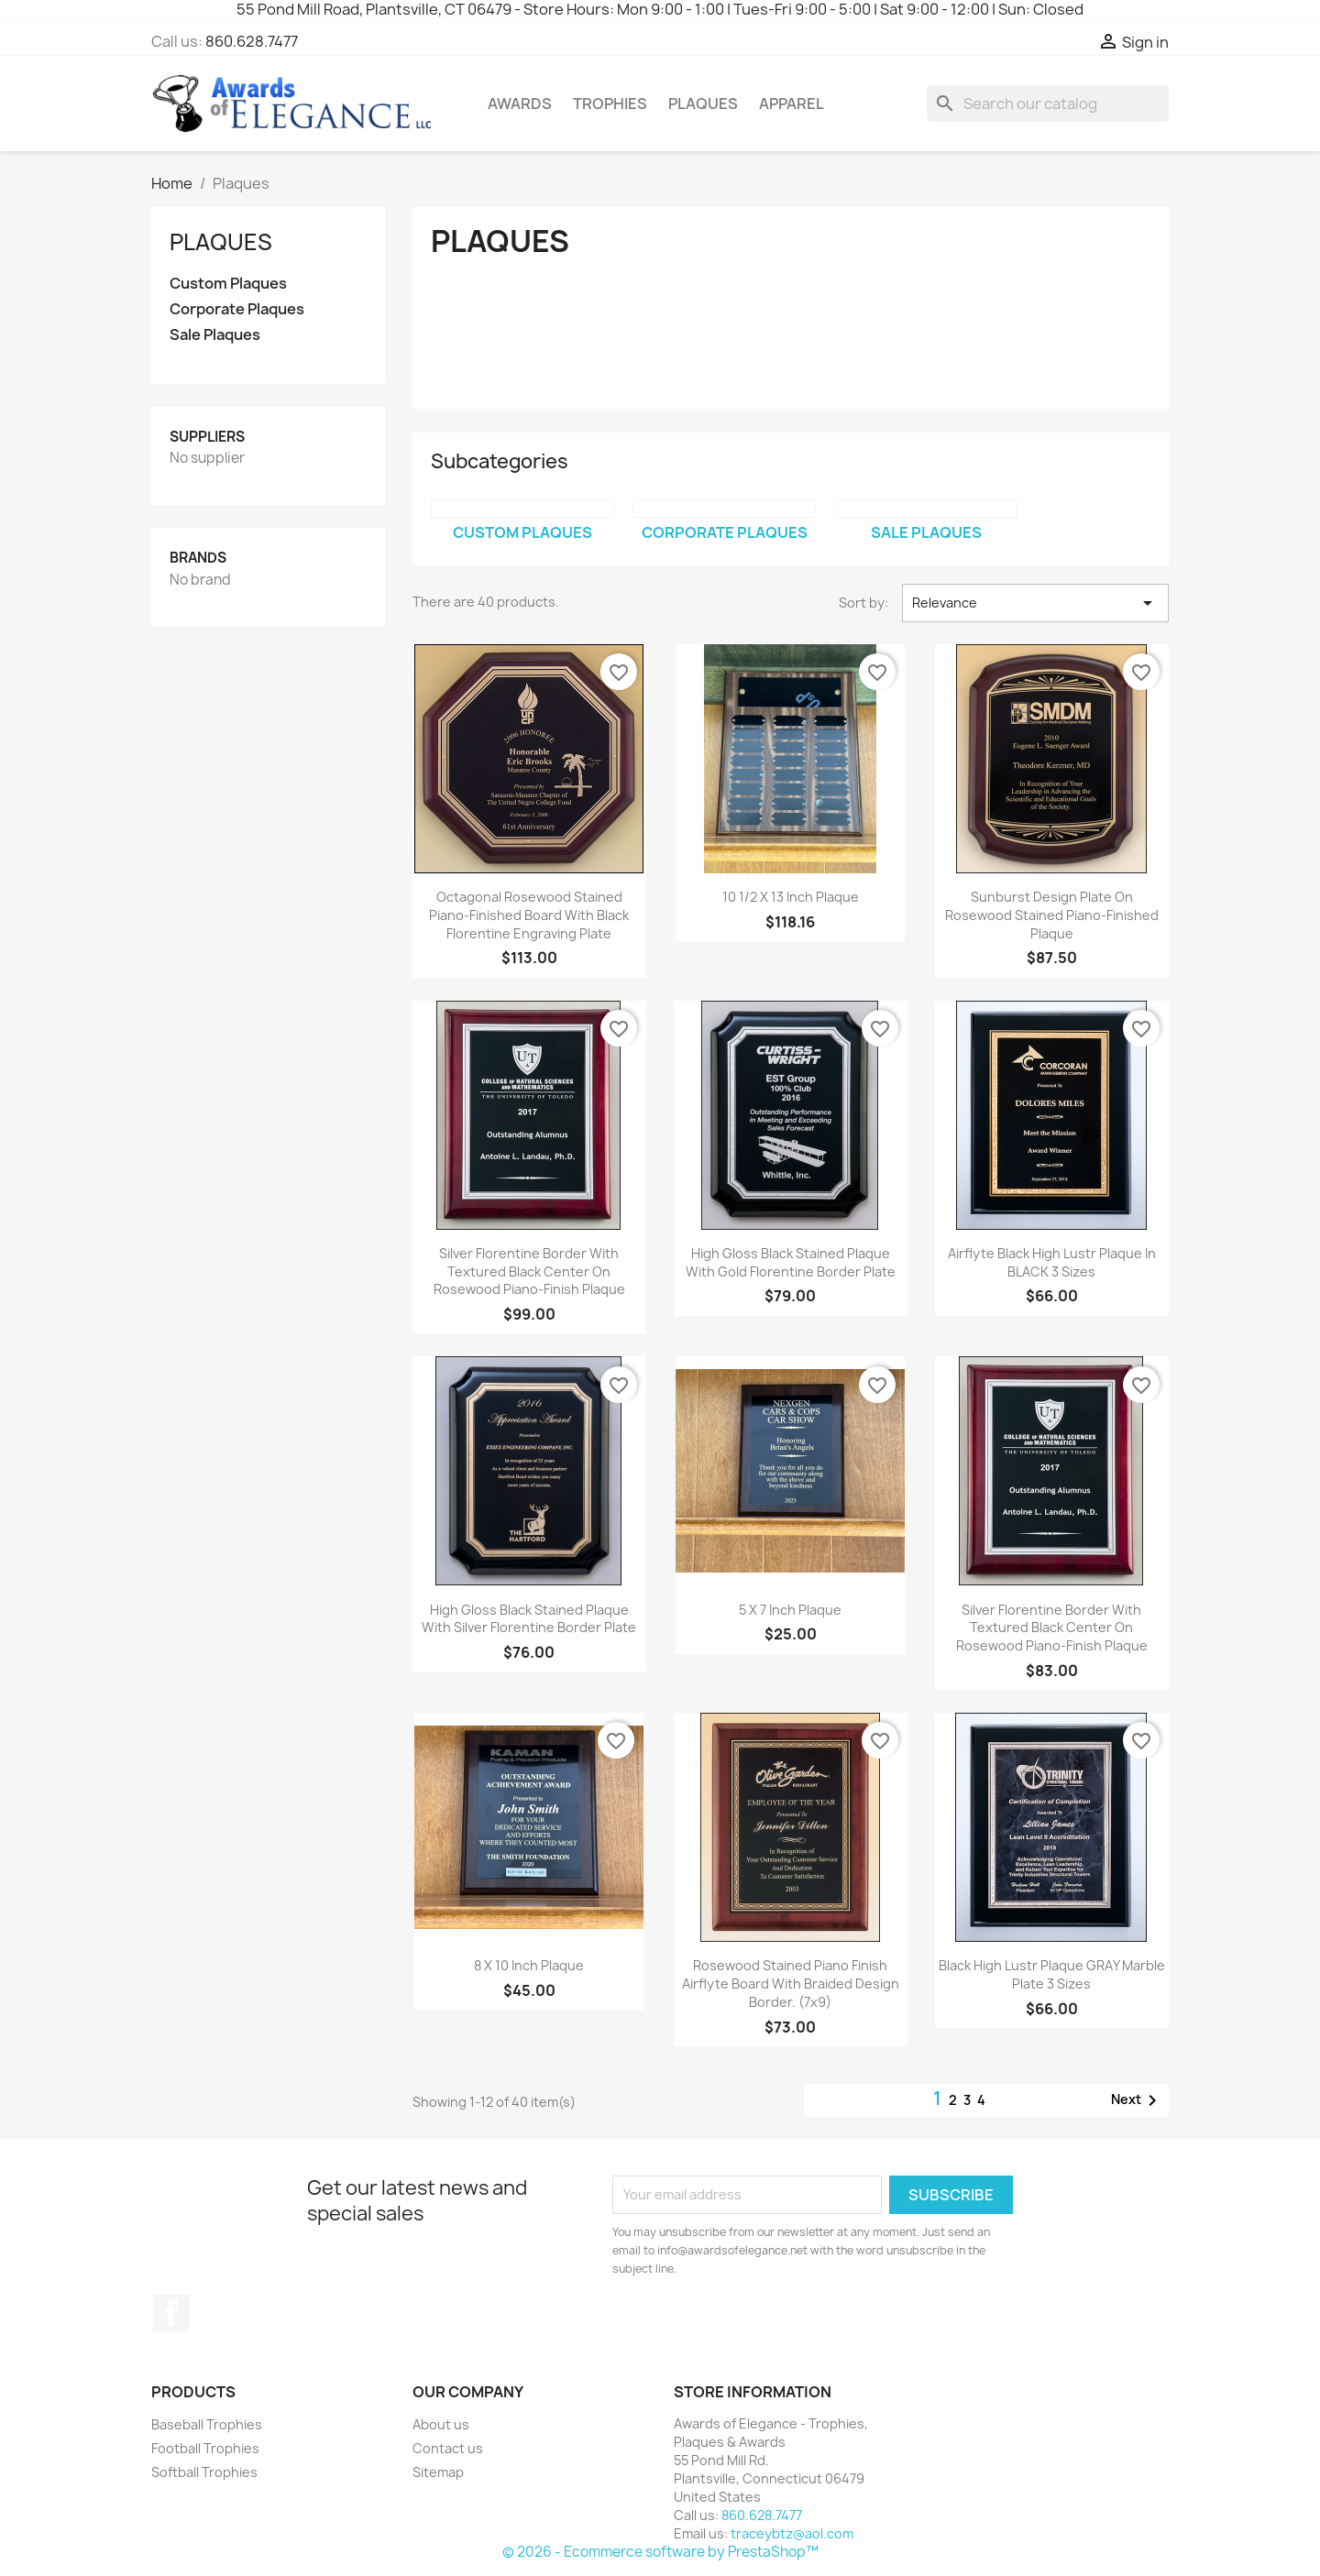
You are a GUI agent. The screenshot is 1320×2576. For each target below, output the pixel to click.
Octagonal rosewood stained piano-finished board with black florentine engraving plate (529, 915)
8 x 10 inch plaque (529, 1965)
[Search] (1048, 103)
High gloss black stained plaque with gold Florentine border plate (791, 1262)
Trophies (610, 103)
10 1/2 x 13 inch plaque (790, 896)
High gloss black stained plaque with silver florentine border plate (529, 1619)
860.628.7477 (251, 41)
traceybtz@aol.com (792, 2533)
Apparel (791, 103)
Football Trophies (205, 2448)
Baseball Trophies (206, 2424)
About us (440, 2424)
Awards (520, 103)
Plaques (703, 103)
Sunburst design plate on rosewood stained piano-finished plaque (1052, 915)
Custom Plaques (228, 283)
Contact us (447, 2448)
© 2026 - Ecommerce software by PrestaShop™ (660, 2551)
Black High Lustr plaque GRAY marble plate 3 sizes (1052, 1974)
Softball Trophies (204, 2472)
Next (1137, 2100)
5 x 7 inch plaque (790, 1609)
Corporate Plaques (237, 309)
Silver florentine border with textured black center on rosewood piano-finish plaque (529, 1271)
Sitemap (438, 2472)
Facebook (171, 2313)
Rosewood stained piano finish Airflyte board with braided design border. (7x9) (790, 1984)
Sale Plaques (215, 335)
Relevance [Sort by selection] (1035, 603)
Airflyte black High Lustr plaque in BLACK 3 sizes (1052, 1262)
